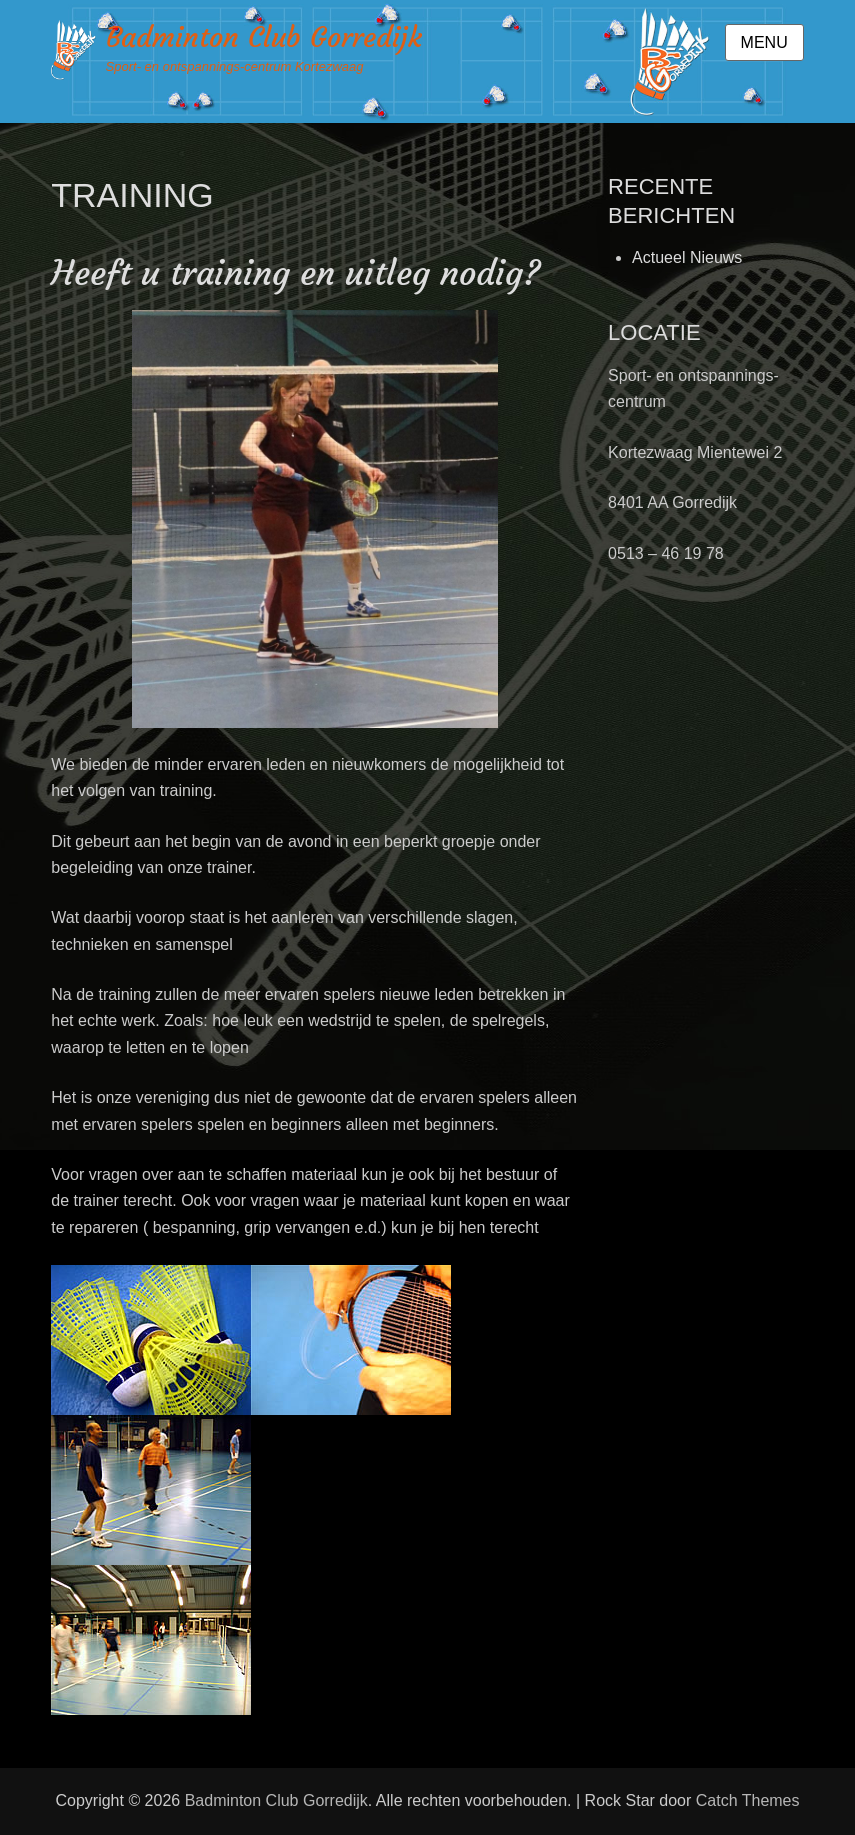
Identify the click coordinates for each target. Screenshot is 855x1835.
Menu (764, 42)
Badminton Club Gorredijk (264, 37)
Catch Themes (748, 1800)
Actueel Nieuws (687, 257)
